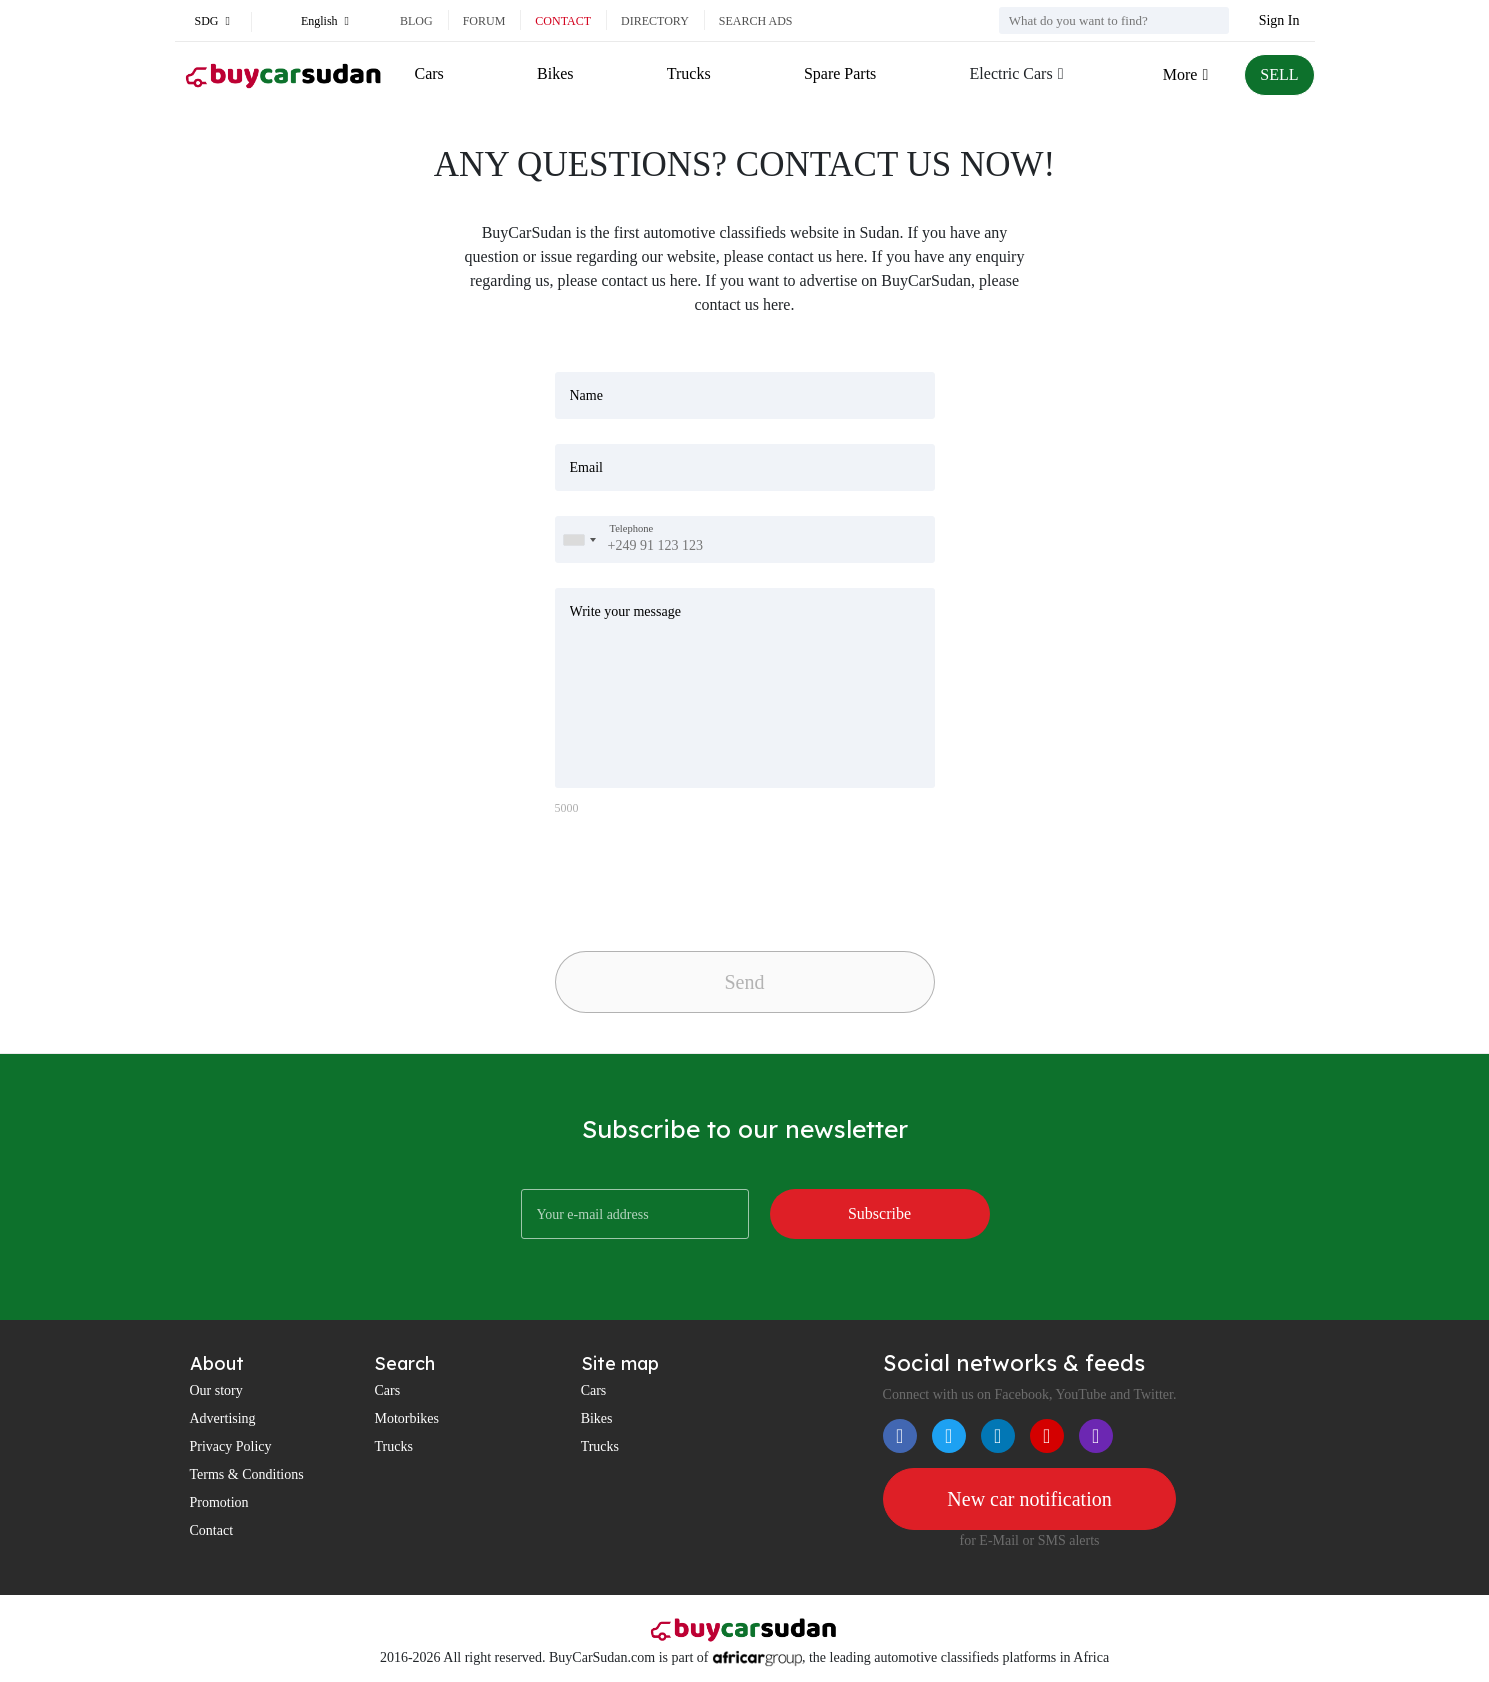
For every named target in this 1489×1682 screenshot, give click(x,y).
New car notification (1029, 1499)
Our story (216, 1390)
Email (586, 467)
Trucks (689, 73)
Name (586, 395)
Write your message (625, 611)
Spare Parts (840, 73)
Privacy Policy (231, 1446)
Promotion (219, 1502)
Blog (416, 21)
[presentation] (695, 878)
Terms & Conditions (247, 1474)
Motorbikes (406, 1418)
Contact (563, 21)
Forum (484, 21)
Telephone (632, 528)
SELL (1279, 74)
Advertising (223, 1418)
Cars (429, 73)
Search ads (756, 21)
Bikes (555, 73)
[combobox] (579, 539)
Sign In (1279, 20)
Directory (655, 21)
